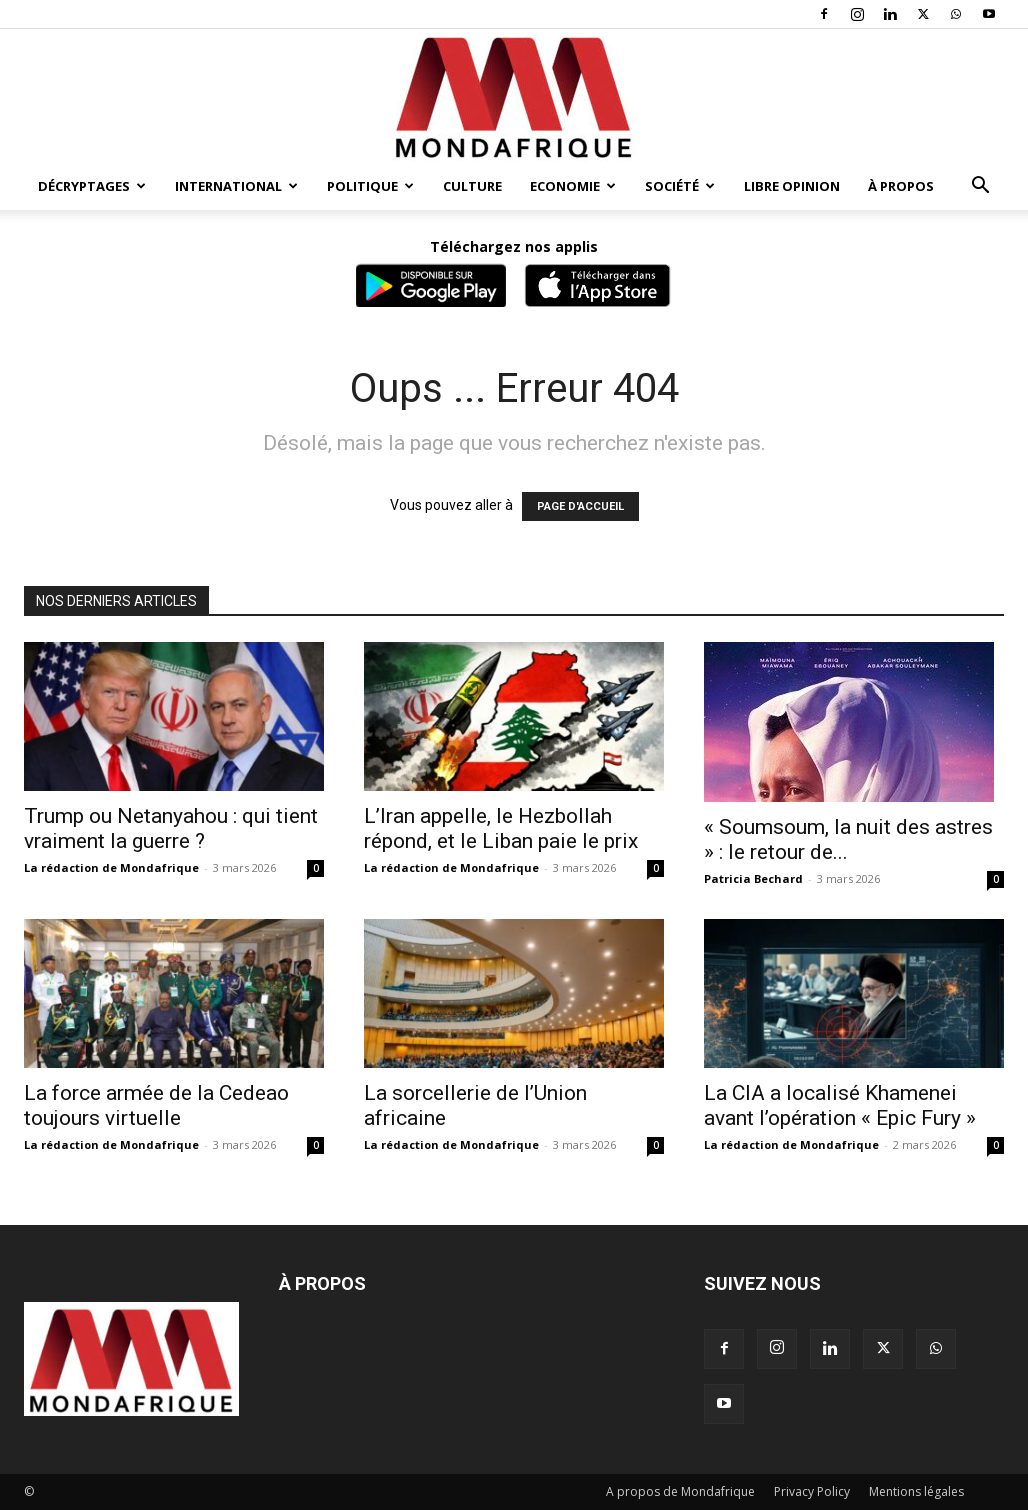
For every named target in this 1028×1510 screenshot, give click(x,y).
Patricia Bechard (753, 878)
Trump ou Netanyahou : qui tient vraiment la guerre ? (171, 828)
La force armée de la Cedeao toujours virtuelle (156, 1105)
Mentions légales (916, 1491)
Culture (472, 186)
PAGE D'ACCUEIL (580, 506)
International (236, 186)
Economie (573, 186)
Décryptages (92, 186)
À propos (901, 186)
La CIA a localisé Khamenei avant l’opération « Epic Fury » (840, 1105)
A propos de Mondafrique (680, 1491)
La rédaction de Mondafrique (111, 867)
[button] (980, 187)
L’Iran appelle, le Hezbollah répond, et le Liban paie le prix (501, 828)
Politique (370, 186)
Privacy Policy (812, 1491)
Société (680, 186)
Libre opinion (792, 186)
